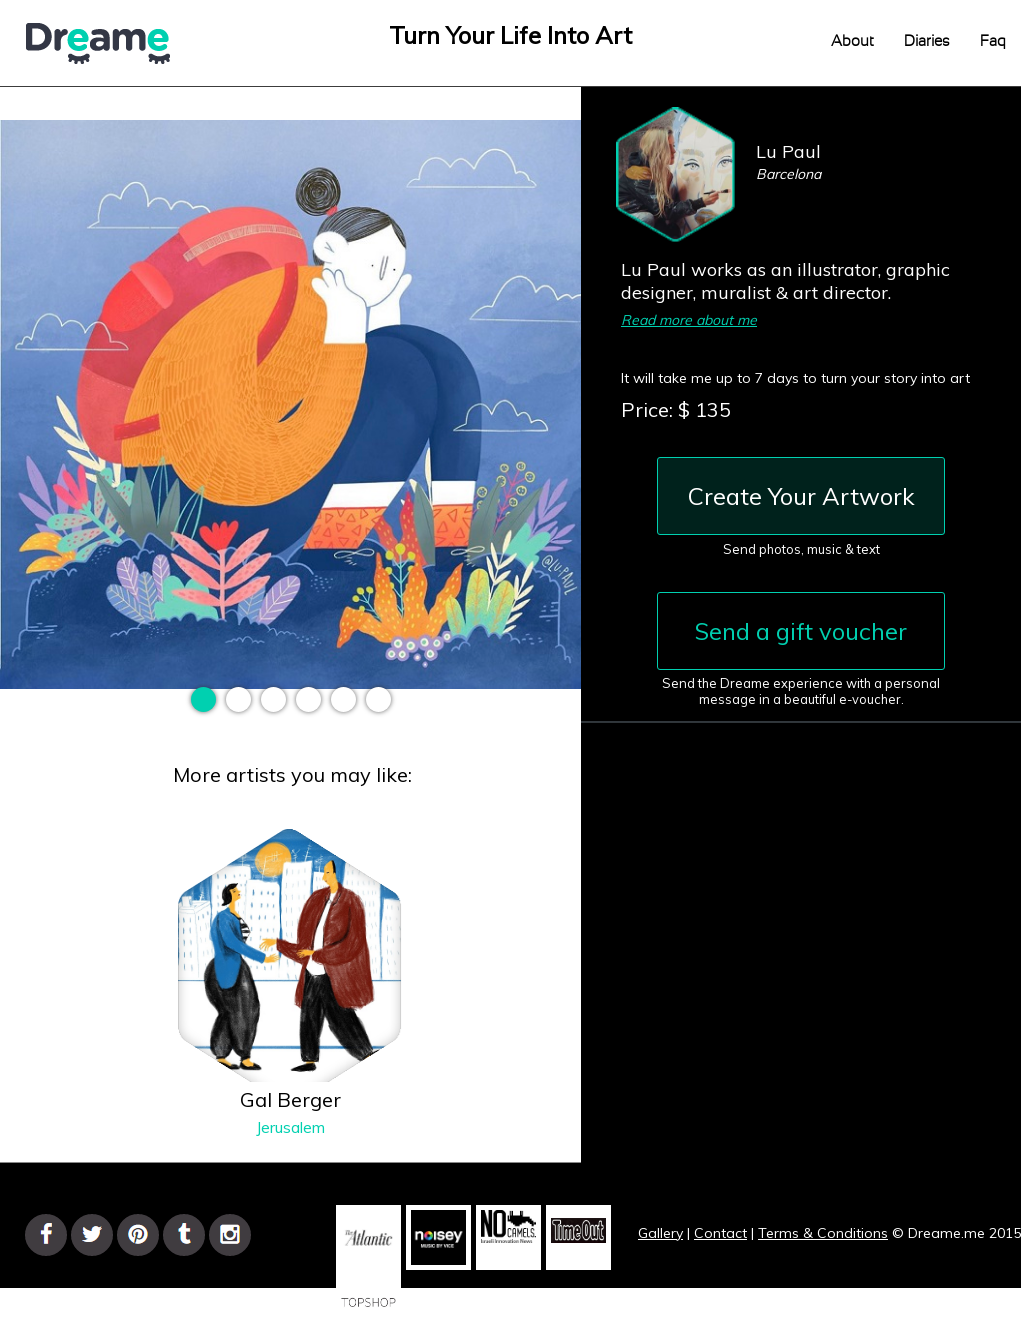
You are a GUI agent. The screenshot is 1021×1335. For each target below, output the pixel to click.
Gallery (660, 1233)
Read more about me (689, 320)
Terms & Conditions (823, 1233)
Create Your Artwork (801, 496)
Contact (720, 1233)
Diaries (927, 41)
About (852, 41)
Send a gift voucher (801, 631)
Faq (993, 41)
